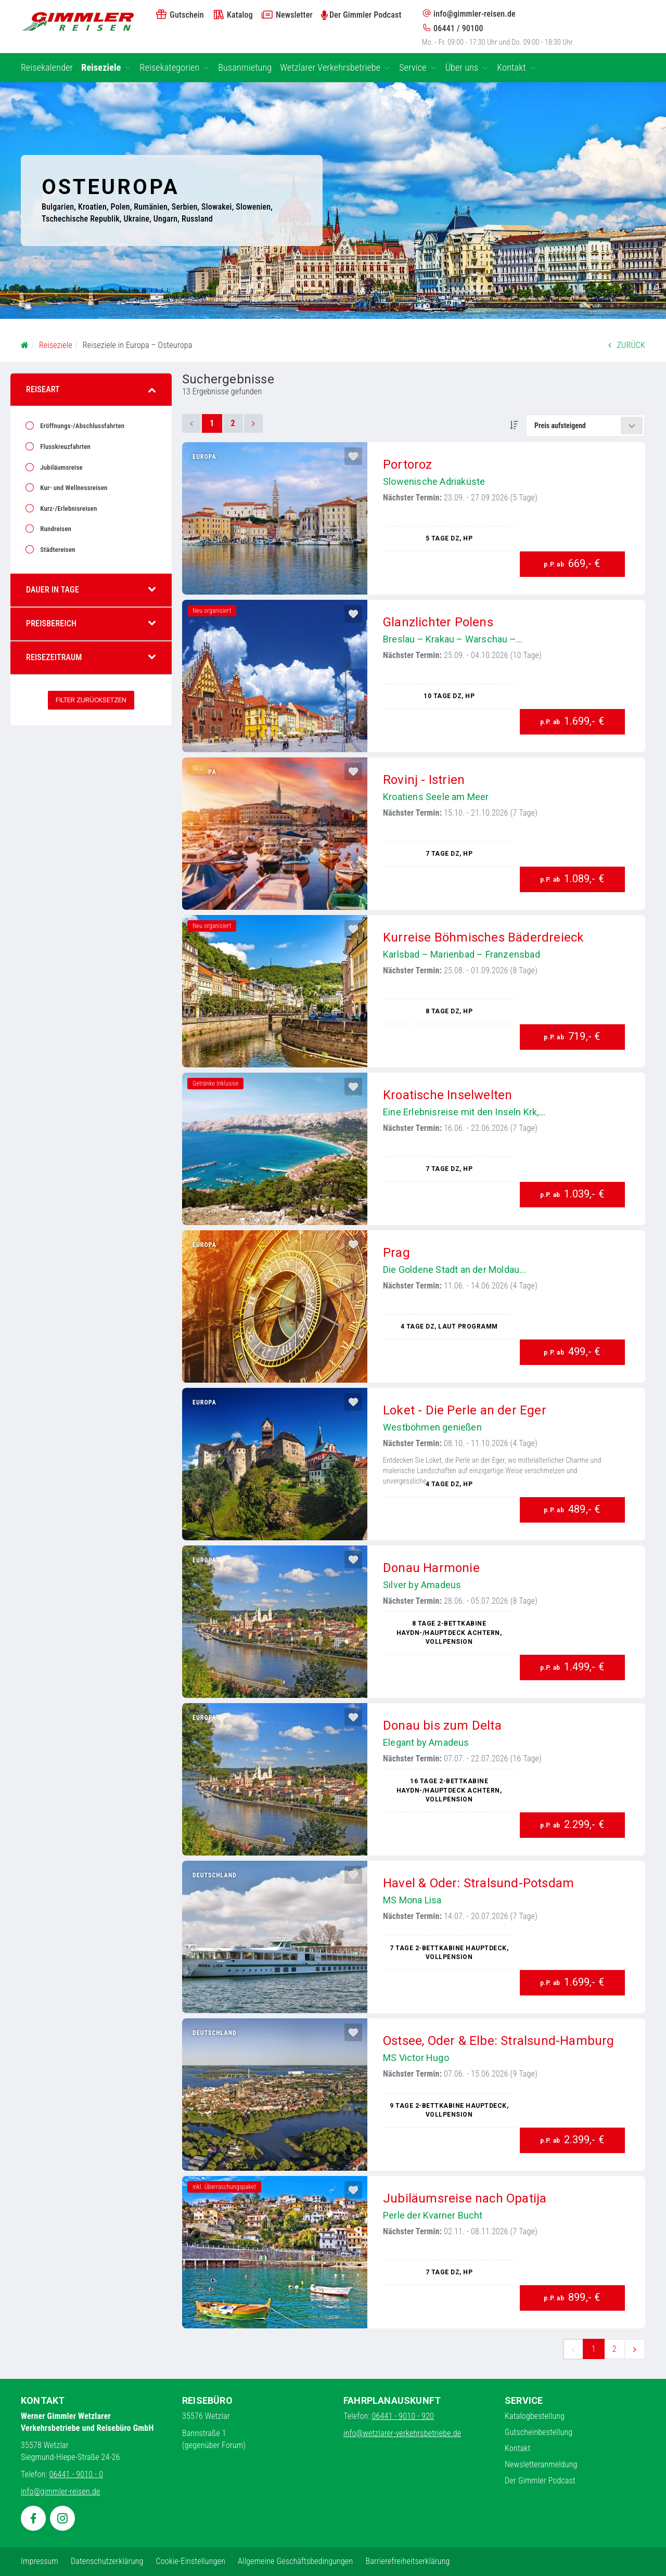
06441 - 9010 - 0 (76, 2474)
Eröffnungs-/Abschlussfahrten (81, 426)
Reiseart (91, 389)
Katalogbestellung (535, 2416)
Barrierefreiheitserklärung (407, 2561)
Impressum (39, 2561)
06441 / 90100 (452, 28)
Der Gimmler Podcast (540, 2480)
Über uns (467, 67)
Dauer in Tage (91, 590)
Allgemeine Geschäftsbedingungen (295, 2561)
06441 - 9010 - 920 (403, 2416)
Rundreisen (55, 529)
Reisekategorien (175, 67)
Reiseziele (106, 67)
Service (418, 67)
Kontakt (516, 67)
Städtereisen (57, 549)
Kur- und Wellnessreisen (73, 488)
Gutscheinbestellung (538, 2432)
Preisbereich (91, 623)
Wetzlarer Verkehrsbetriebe (335, 67)
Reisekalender (47, 67)
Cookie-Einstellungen (190, 2561)
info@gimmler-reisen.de (469, 13)
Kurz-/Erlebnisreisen (68, 508)
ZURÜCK (626, 345)
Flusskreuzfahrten (65, 446)
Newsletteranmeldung (541, 2464)
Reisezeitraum (91, 657)
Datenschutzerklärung (107, 2561)
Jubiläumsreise (61, 467)
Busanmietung (245, 67)
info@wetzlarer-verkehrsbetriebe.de (402, 2433)
